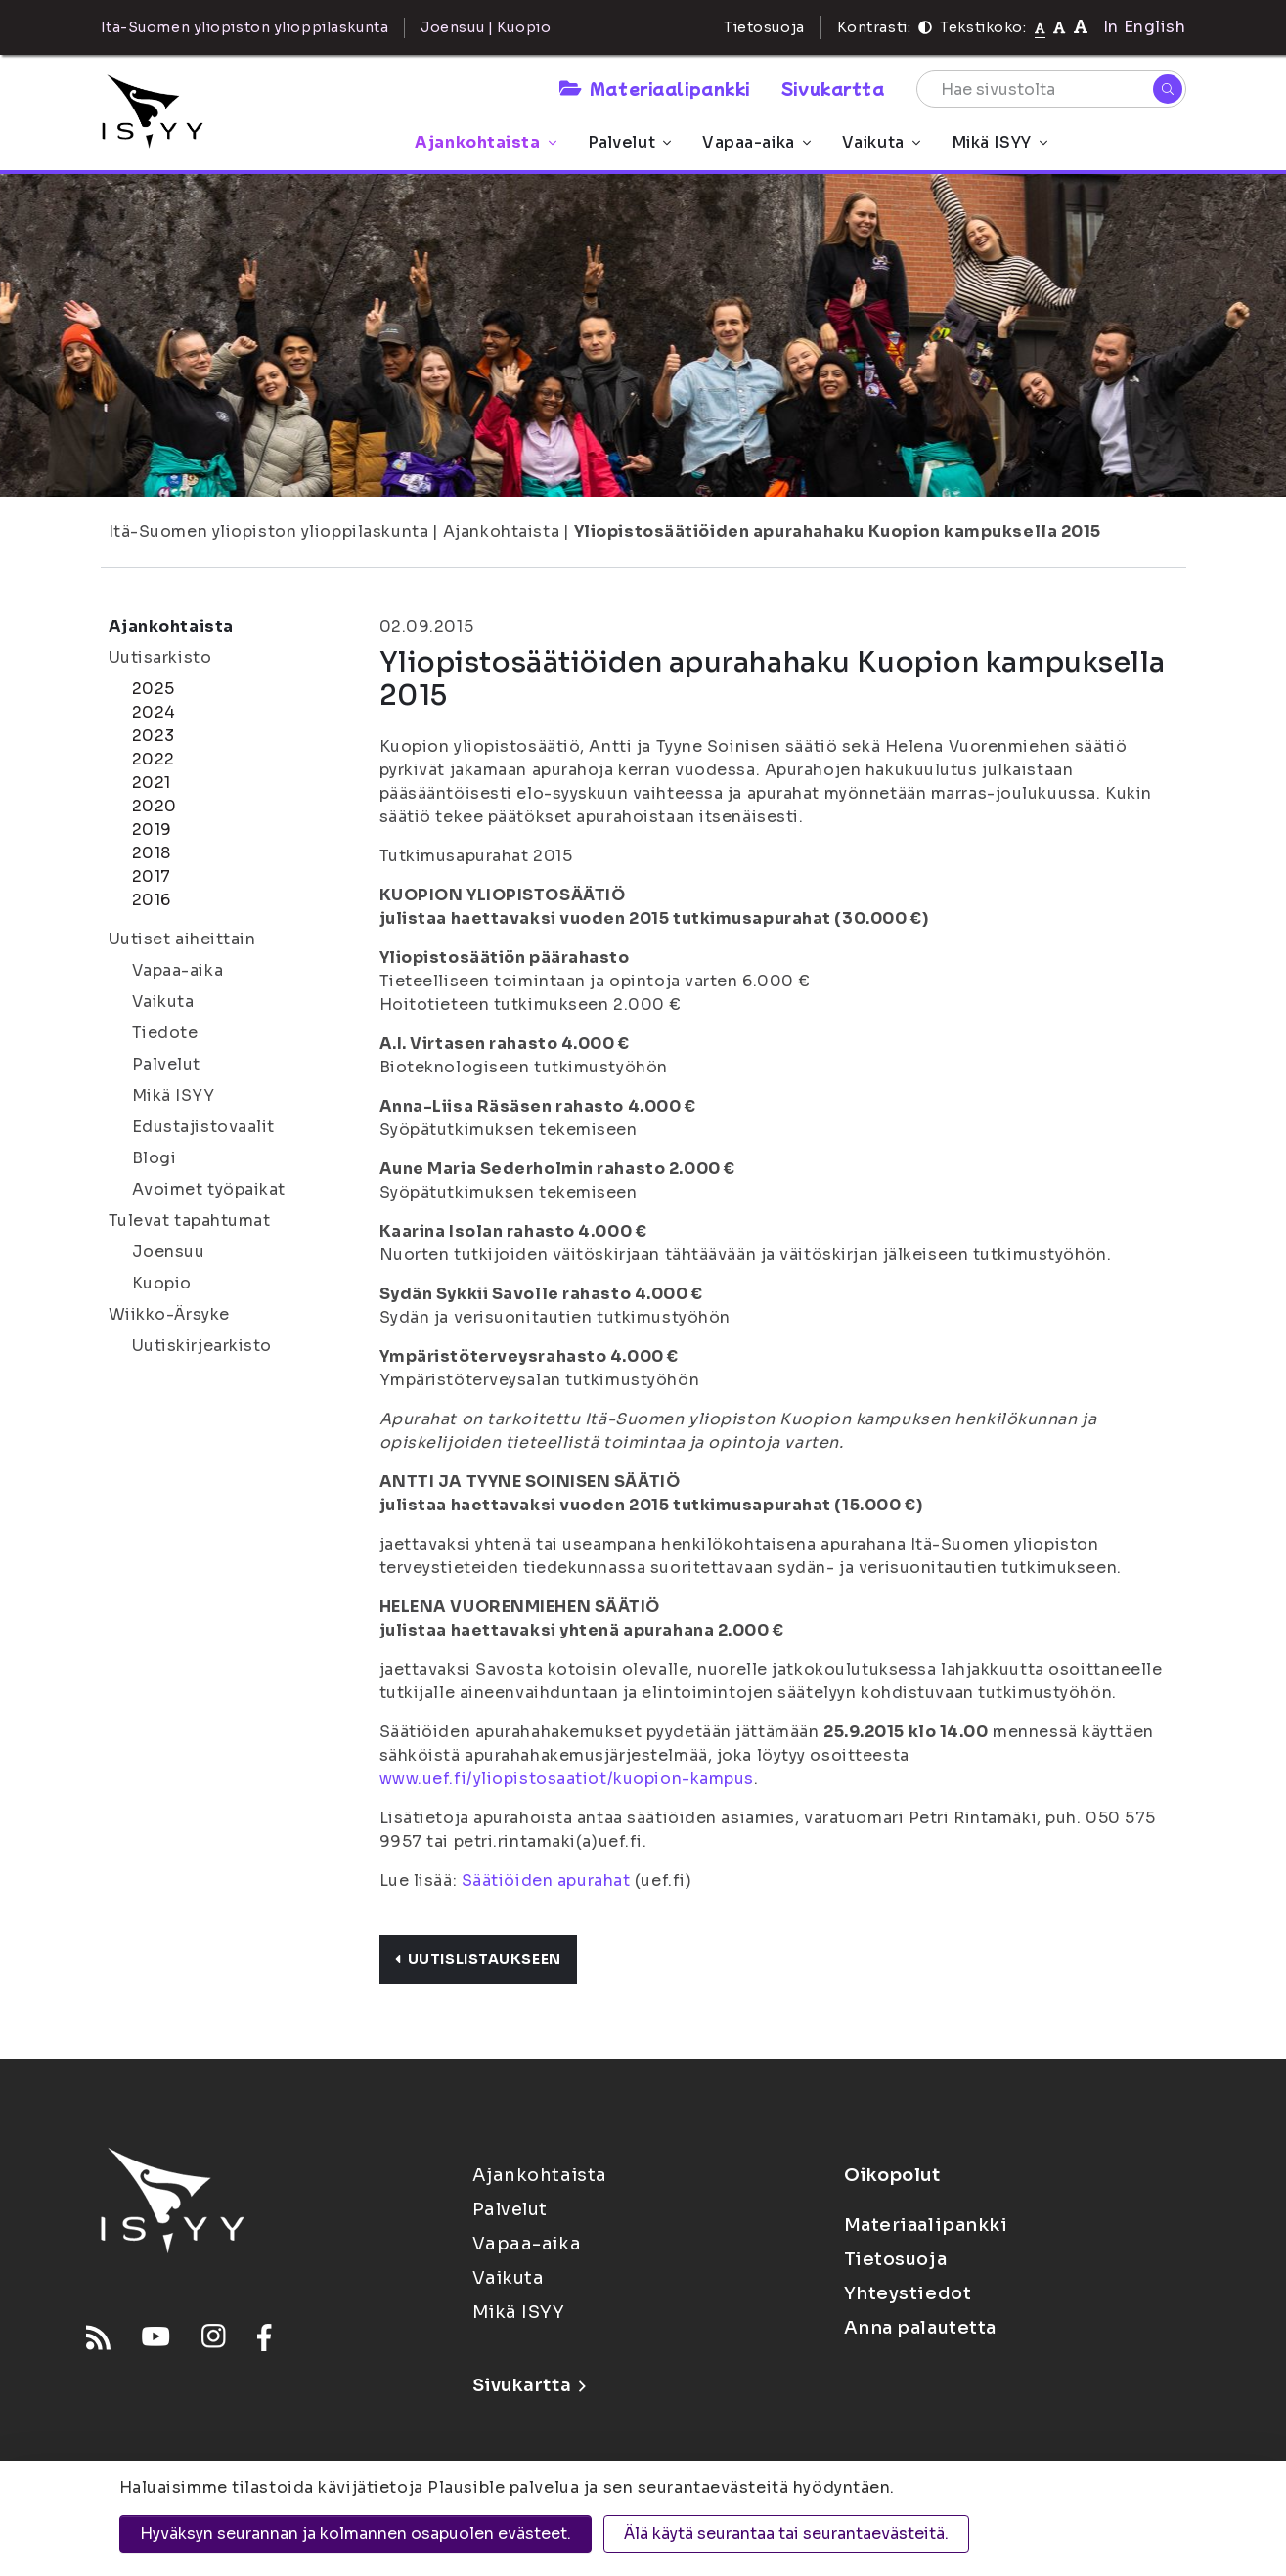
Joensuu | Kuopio (486, 27)
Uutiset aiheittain (182, 939)
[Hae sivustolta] (1051, 89)
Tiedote (165, 1033)
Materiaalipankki (654, 88)
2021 (151, 782)
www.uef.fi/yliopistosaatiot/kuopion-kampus (567, 1778)
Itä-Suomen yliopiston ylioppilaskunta (269, 531)
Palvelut (629, 142)
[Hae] (1167, 89)
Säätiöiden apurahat (546, 1880)
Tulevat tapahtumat (190, 1220)
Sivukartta (833, 88)
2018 (151, 853)
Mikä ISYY (999, 142)
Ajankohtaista (485, 142)
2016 (151, 900)
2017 (151, 876)
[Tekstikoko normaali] (1040, 27)
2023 (153, 735)
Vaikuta (881, 142)
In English (1144, 27)
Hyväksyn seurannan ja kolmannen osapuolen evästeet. (355, 2533)
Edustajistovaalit (204, 1126)
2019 (152, 829)
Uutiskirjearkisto (202, 1345)
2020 (154, 806)
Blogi (154, 1158)
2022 (153, 759)
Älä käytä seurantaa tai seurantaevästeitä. (786, 2533)
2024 (154, 712)
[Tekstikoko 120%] (1080, 27)
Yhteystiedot (908, 2293)
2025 (153, 688)
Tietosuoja (764, 27)
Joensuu (168, 1252)
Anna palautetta (920, 2327)
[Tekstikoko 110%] (1059, 27)
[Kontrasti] (925, 27)
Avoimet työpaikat (209, 1189)
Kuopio (162, 1283)
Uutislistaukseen (478, 1959)
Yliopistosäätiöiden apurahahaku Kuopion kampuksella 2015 (837, 531)
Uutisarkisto (160, 657)
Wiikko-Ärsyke (169, 1314)
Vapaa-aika (756, 142)
